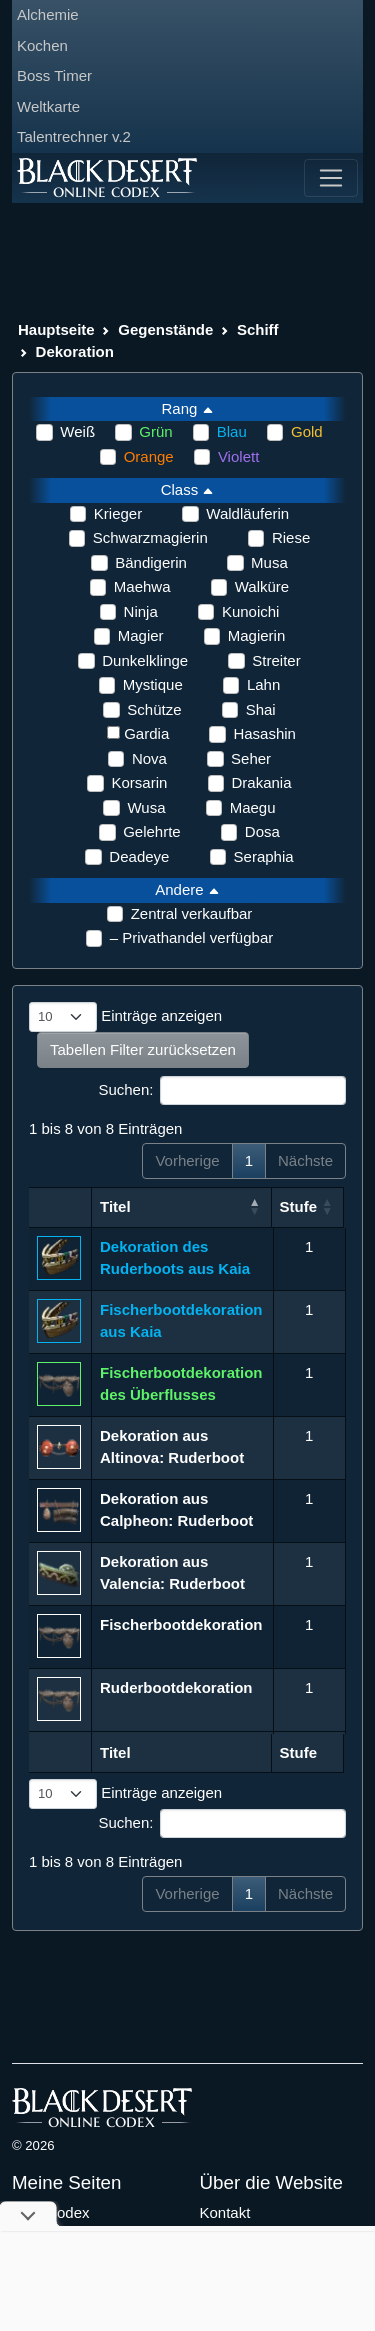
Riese (291, 537)
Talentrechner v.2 (74, 136)
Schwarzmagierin (150, 537)
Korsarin (139, 782)
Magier (141, 635)
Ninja (141, 611)
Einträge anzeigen (125, 1017)
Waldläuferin (247, 513)
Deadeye (139, 856)
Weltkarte (48, 106)
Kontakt (225, 2212)
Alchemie (48, 14)
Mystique (153, 684)
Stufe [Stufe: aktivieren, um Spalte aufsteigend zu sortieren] (301, 1206)
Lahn (263, 684)
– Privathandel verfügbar (191, 937)
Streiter (276, 660)
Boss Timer (54, 75)
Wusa (146, 807)
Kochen (42, 45)
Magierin (257, 635)
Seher (251, 758)
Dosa (262, 831)
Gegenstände (165, 329)
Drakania (262, 782)
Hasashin (264, 733)
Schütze (154, 709)
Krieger (118, 513)
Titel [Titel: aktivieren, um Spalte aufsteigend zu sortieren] (115, 1206)
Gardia (146, 733)
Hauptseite (56, 329)
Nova (149, 758)
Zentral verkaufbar (192, 913)
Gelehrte (152, 831)
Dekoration (75, 351)
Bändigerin (151, 562)
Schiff (258, 329)
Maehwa (142, 586)
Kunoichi (251, 611)
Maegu (253, 807)
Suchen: (222, 1091)
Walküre (262, 586)
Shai (261, 709)
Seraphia (264, 856)
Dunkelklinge (145, 660)
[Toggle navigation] (331, 178)
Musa (269, 562)
